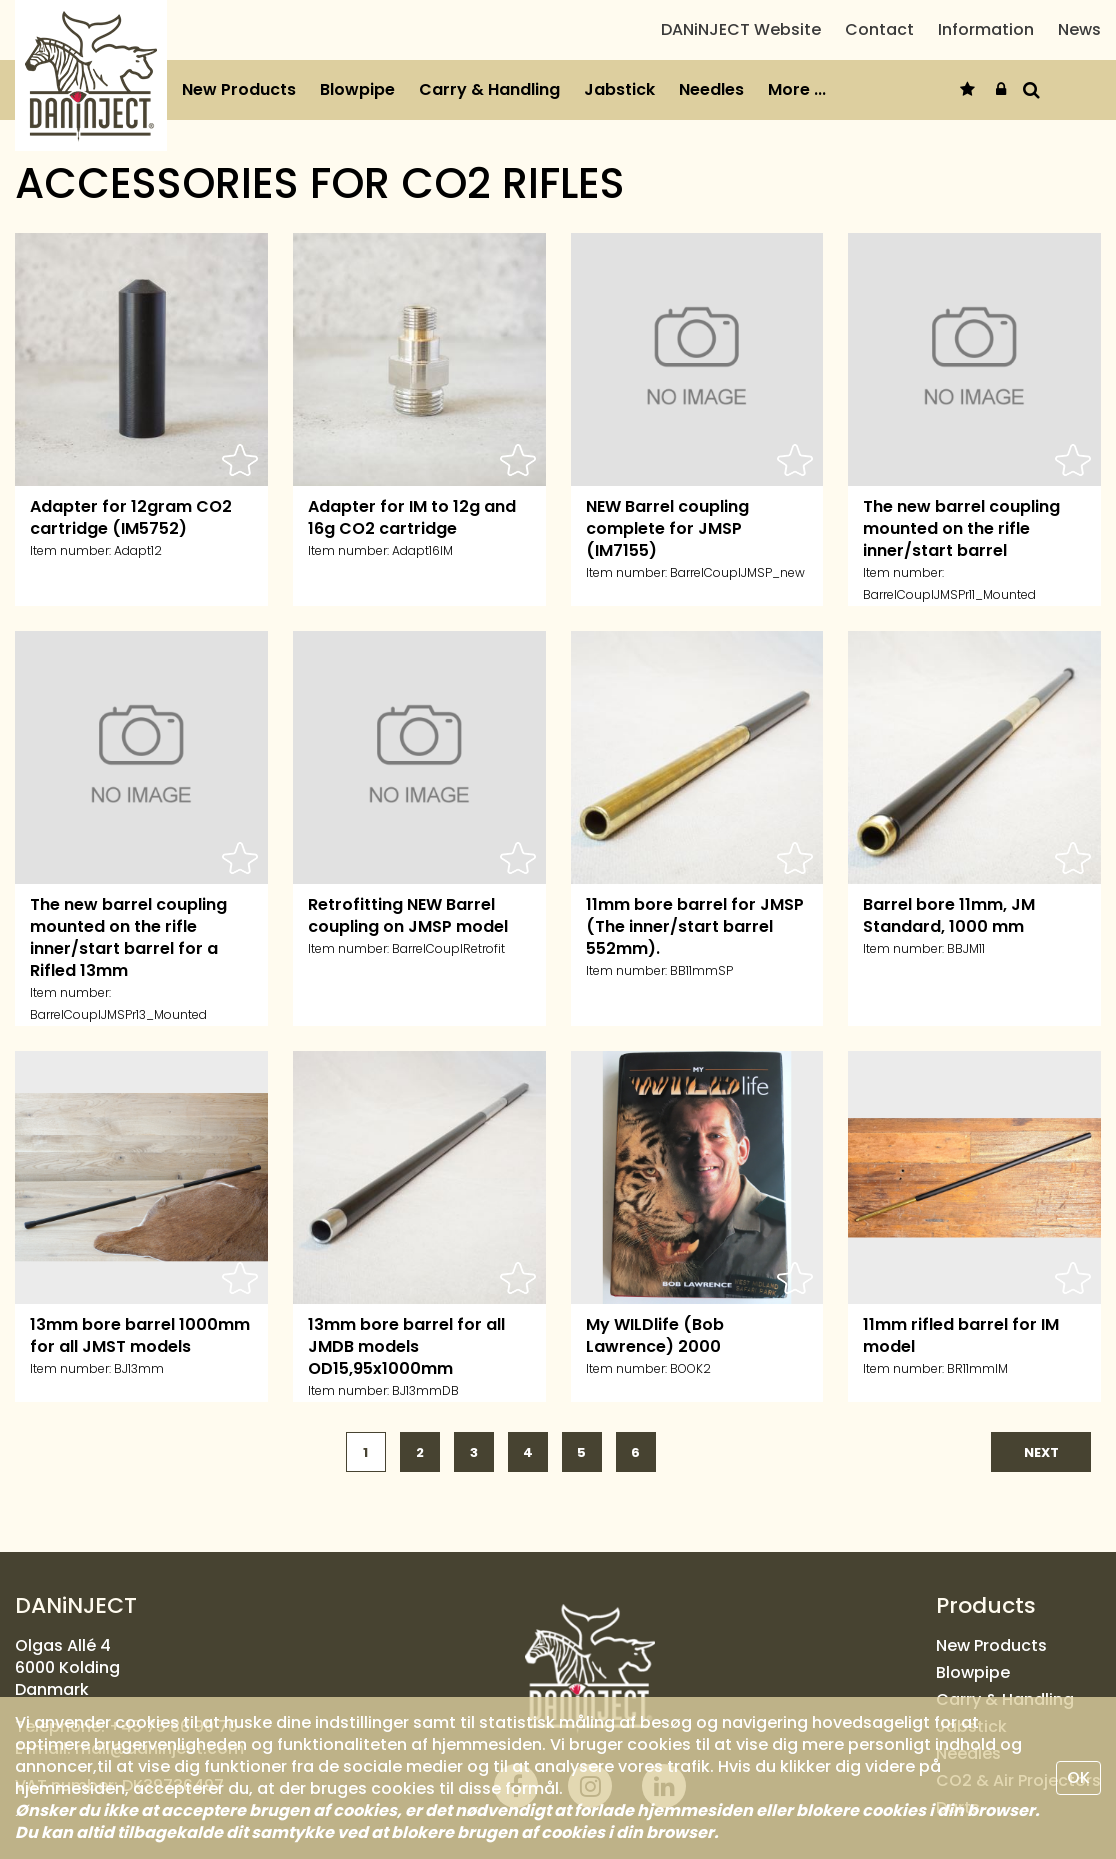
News (1079, 45)
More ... (797, 120)
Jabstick (619, 120)
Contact (879, 45)
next (1041, 1482)
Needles (711, 120)
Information (986, 45)
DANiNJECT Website (741, 45)
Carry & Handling (489, 120)
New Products (239, 120)
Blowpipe (357, 120)
